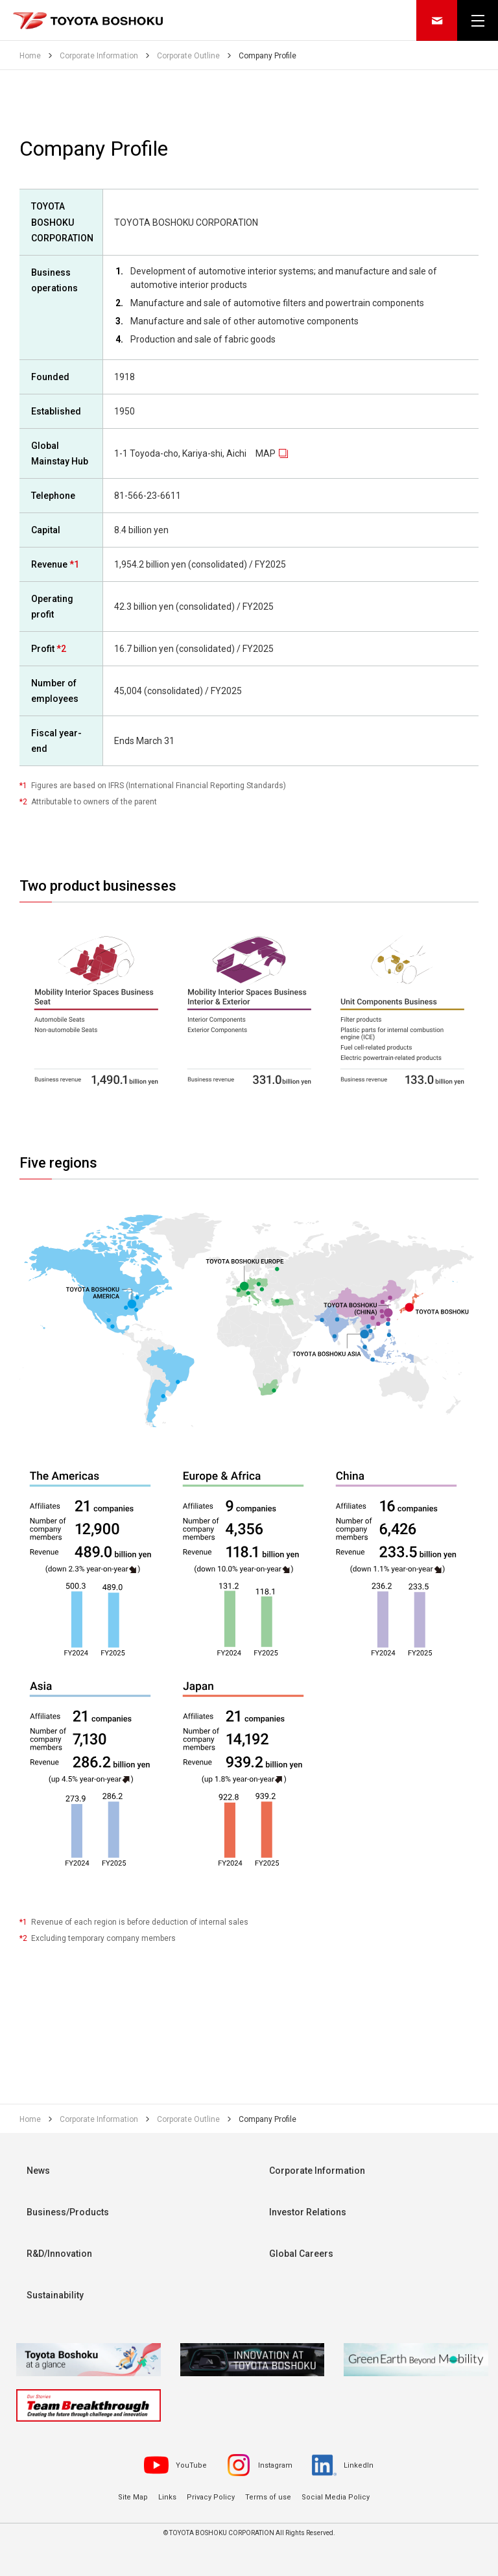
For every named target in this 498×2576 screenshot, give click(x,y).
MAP (265, 453)
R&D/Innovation (59, 2253)
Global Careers (301, 2253)
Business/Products (68, 2212)
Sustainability (55, 2295)
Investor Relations (307, 2212)
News (38, 2170)
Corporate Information (317, 2170)
